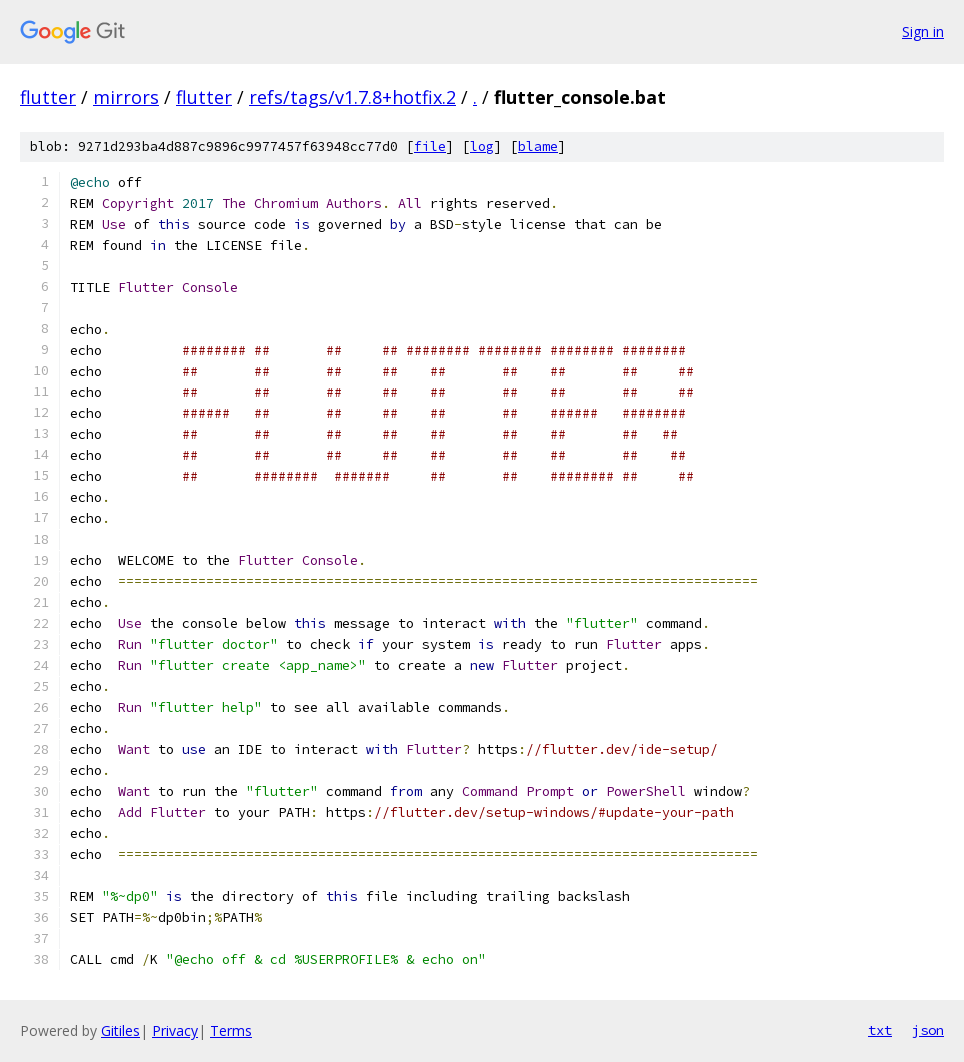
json (928, 1030)
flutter (48, 97)
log (482, 146)
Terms (231, 1030)
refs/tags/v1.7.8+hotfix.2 (352, 97)
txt (880, 1030)
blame (538, 146)
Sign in (923, 31)
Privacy (175, 1030)
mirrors (126, 97)
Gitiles (120, 1030)
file (430, 146)
